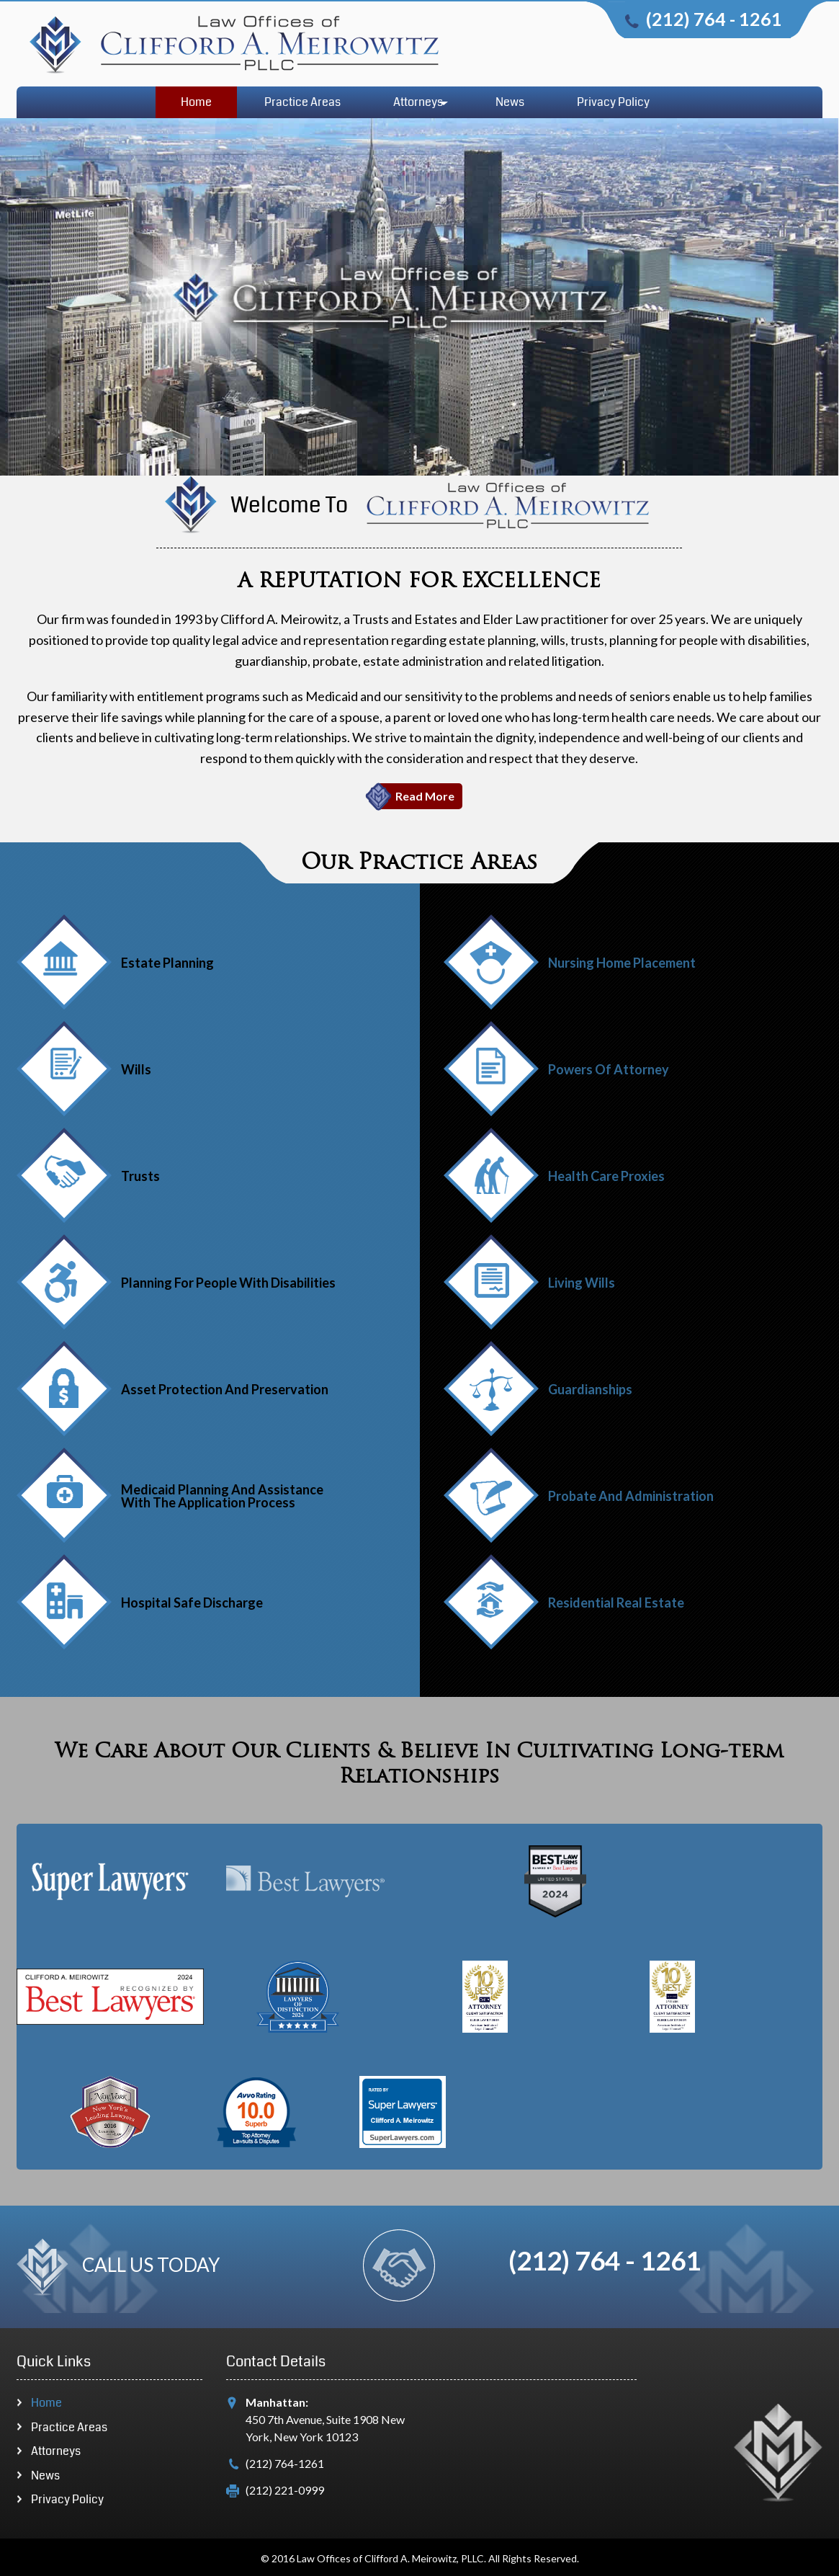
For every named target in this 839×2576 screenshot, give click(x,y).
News (509, 102)
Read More (424, 796)
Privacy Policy (613, 102)
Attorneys (418, 102)
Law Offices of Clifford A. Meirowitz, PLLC (390, 2559)
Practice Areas (302, 102)
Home (196, 102)
